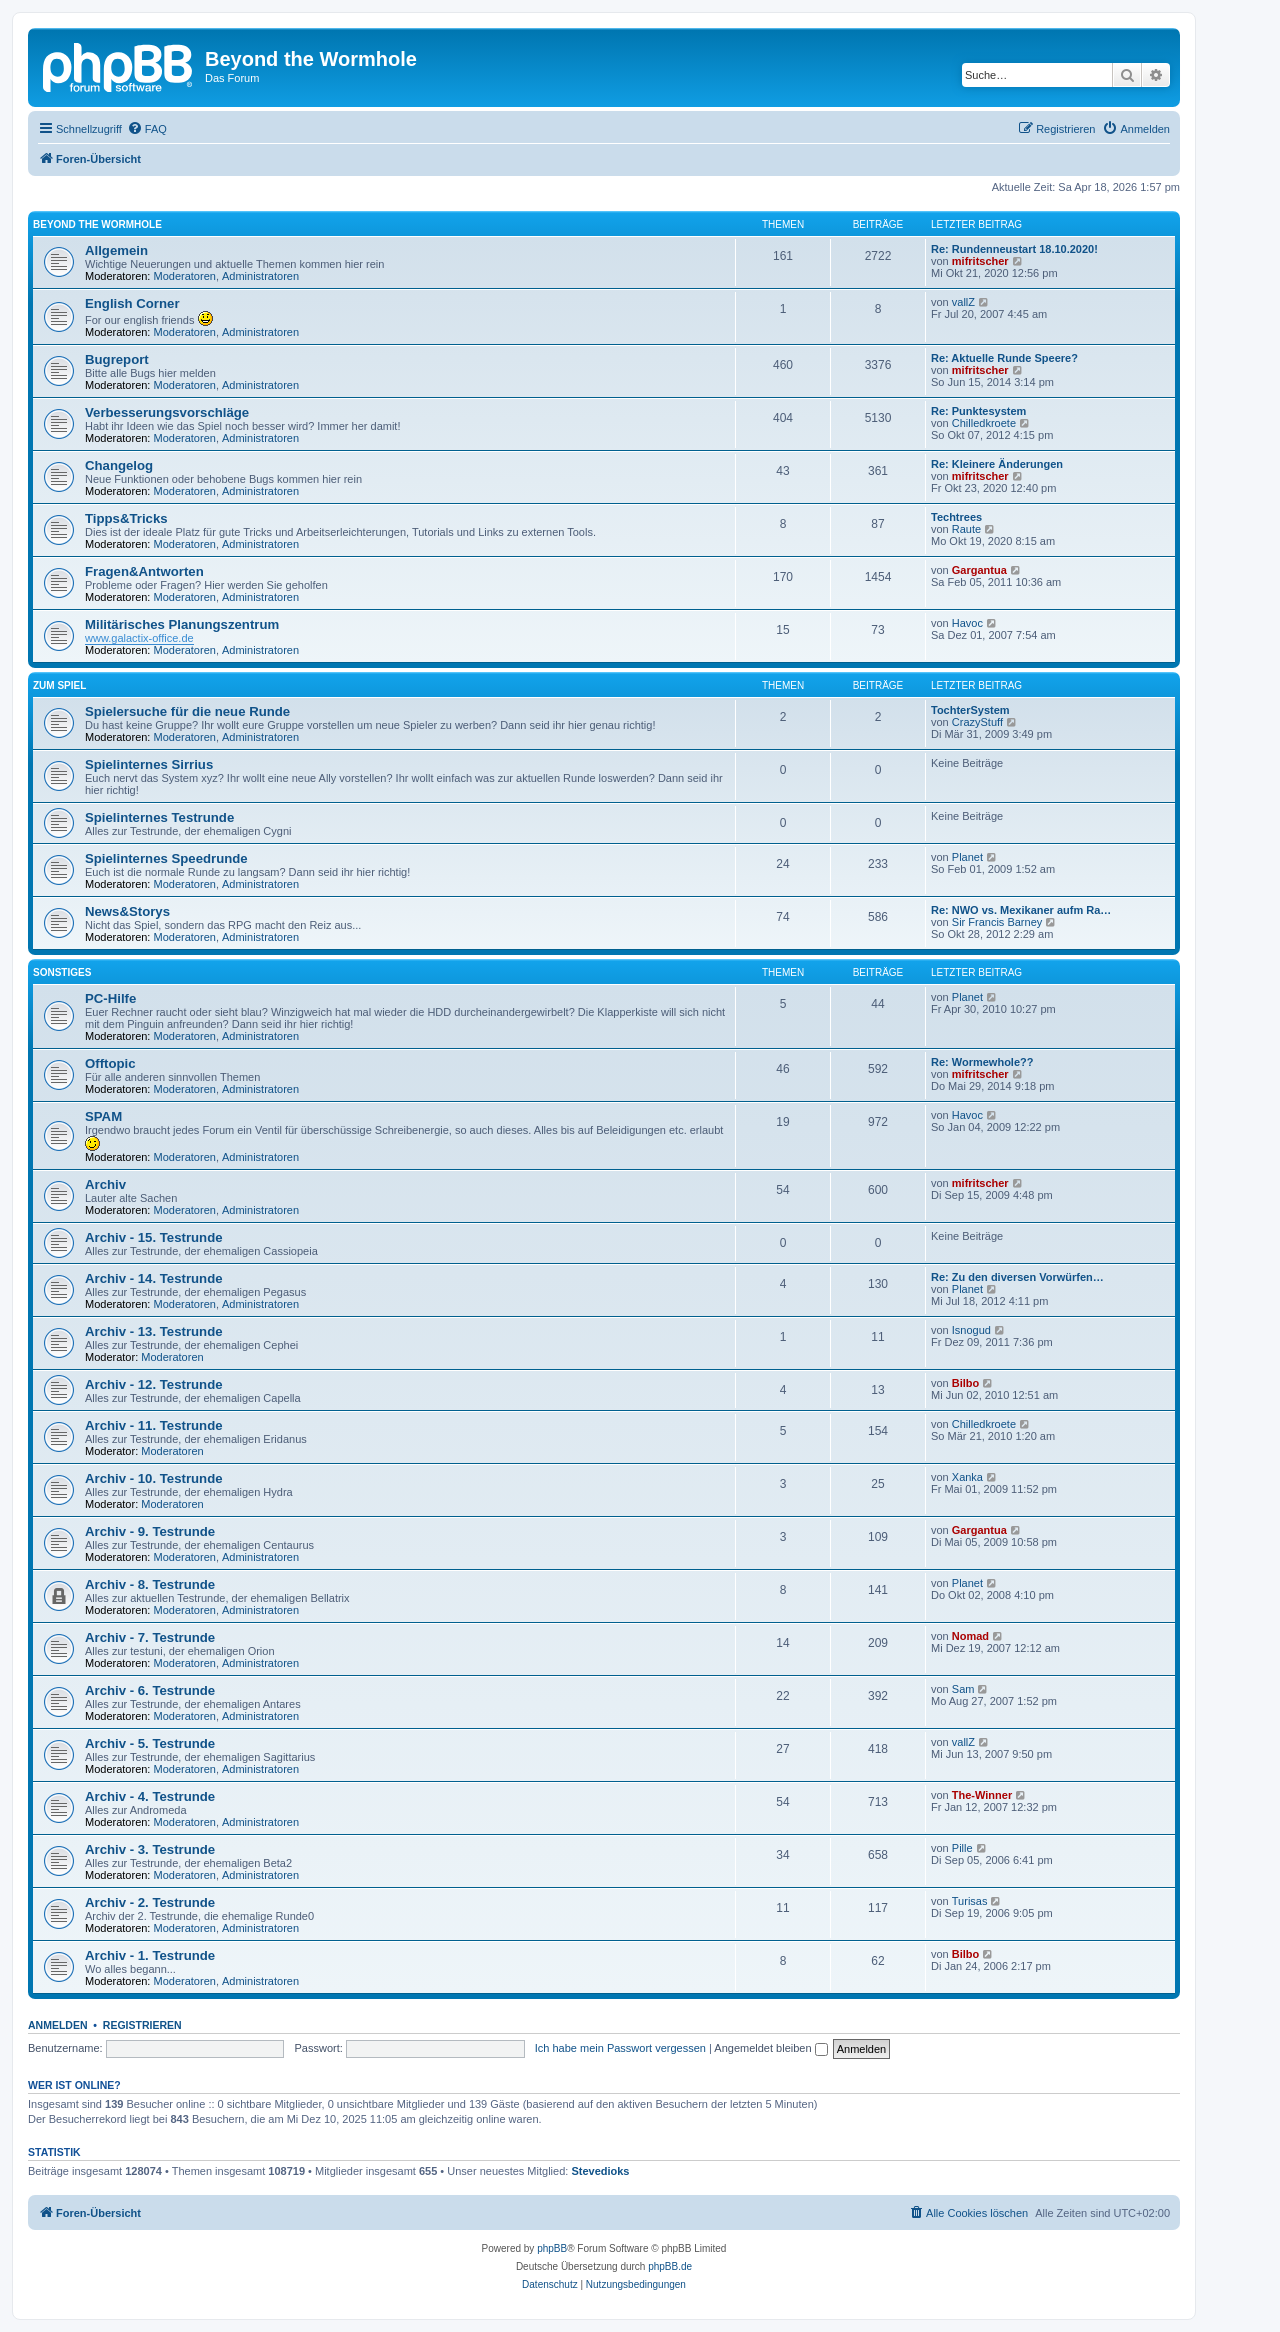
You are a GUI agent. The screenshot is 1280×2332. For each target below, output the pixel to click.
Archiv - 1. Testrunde (150, 1955)
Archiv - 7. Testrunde (150, 1637)
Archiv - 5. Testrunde (150, 1743)
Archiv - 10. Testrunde (154, 1478)
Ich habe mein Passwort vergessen (620, 2048)
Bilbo (966, 1383)
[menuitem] (147, 129)
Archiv (105, 1184)
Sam (963, 1689)
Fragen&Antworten (144, 571)
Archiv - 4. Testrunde (150, 1796)
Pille (962, 1848)
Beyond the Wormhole (97, 224)
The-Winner (982, 1795)
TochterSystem (970, 710)
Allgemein (116, 250)
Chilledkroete (984, 423)
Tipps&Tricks (126, 518)
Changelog (119, 465)
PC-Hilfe (110, 998)
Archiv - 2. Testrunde (150, 1902)
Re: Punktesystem (978, 411)
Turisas (970, 1901)
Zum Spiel (59, 685)
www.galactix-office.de (139, 638)
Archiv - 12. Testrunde (154, 1384)
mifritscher (980, 261)
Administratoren (260, 276)
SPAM (103, 1116)
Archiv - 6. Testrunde (150, 1690)
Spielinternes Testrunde (159, 817)
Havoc (967, 623)
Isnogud (971, 1330)
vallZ (963, 302)
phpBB (552, 2248)
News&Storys (127, 911)
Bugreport (117, 359)
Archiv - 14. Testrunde (154, 1278)
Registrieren (142, 2025)
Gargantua (979, 570)
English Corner (132, 303)
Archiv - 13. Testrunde (154, 1331)
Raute (966, 529)
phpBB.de (670, 2266)
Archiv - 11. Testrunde (154, 1425)
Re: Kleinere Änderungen (997, 464)
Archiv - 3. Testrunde (150, 1849)
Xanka (967, 1477)
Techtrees (956, 517)
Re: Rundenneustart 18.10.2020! (1014, 249)
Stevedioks (600, 2171)
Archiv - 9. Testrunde (150, 1531)
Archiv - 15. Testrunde (154, 1237)
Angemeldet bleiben (770, 2048)
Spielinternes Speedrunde (166, 858)
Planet (967, 857)
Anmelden (58, 2025)
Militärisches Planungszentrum (182, 624)
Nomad (970, 1636)
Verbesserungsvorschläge (167, 412)
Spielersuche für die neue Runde (187, 711)
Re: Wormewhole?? (982, 1062)
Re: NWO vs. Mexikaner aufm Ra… (1021, 910)
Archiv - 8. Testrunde (150, 1584)
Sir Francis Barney (997, 922)
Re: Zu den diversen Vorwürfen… (1017, 1277)
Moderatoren (185, 276)
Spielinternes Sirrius (149, 764)
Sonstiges (62, 972)
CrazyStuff (977, 722)
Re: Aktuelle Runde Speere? (1004, 358)
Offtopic (110, 1063)
